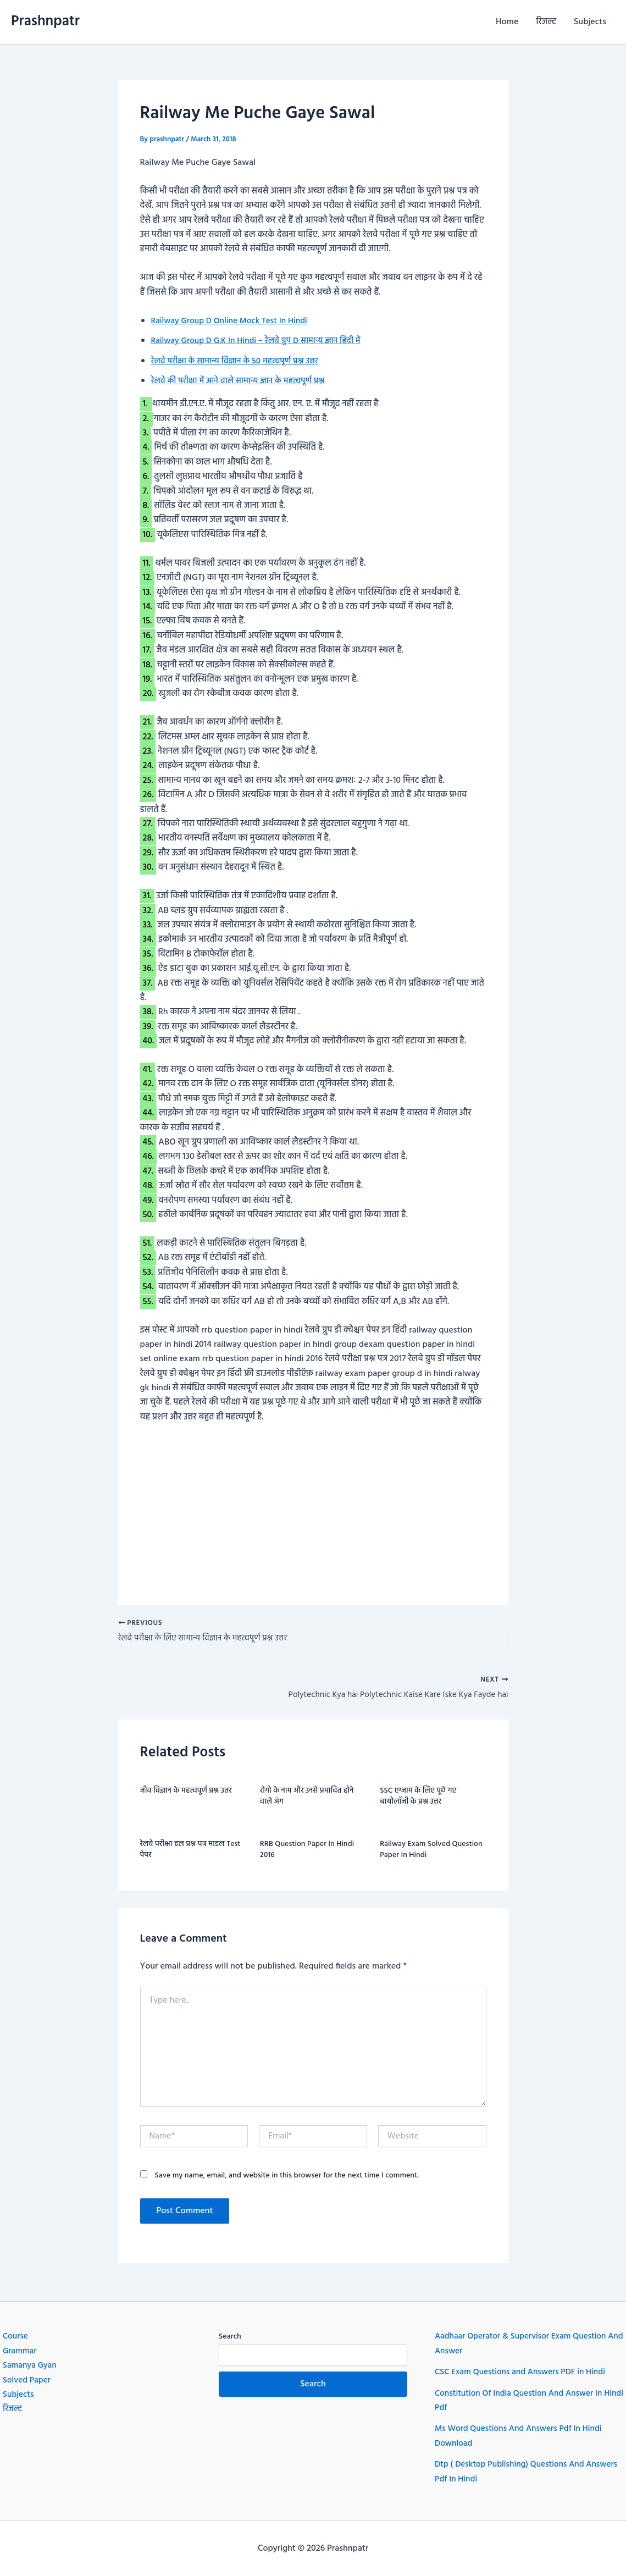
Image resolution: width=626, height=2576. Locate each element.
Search (230, 2336)
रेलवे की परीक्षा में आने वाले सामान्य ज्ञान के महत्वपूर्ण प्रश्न (242, 381)
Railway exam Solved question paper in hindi (431, 1853)
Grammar (20, 2351)
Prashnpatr (45, 21)
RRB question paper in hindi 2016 (307, 1853)
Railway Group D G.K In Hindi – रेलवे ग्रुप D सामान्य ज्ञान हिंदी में (260, 341)
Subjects (590, 22)
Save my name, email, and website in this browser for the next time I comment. (286, 2179)
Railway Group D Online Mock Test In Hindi (233, 321)
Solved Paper (28, 2380)
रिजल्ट (546, 22)
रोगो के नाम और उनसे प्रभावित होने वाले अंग (307, 1799)
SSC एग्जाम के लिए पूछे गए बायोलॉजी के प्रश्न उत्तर (418, 1799)
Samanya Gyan (31, 2365)
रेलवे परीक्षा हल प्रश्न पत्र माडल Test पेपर (190, 1853)
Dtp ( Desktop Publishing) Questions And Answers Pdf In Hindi (513, 2471)
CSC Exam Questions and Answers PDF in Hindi (524, 2372)
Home (507, 22)
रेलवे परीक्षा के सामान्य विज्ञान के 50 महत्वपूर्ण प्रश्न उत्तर (238, 361)
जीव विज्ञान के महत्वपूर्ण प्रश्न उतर (186, 1794)
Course (16, 2336)
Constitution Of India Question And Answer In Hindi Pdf (522, 2400)
